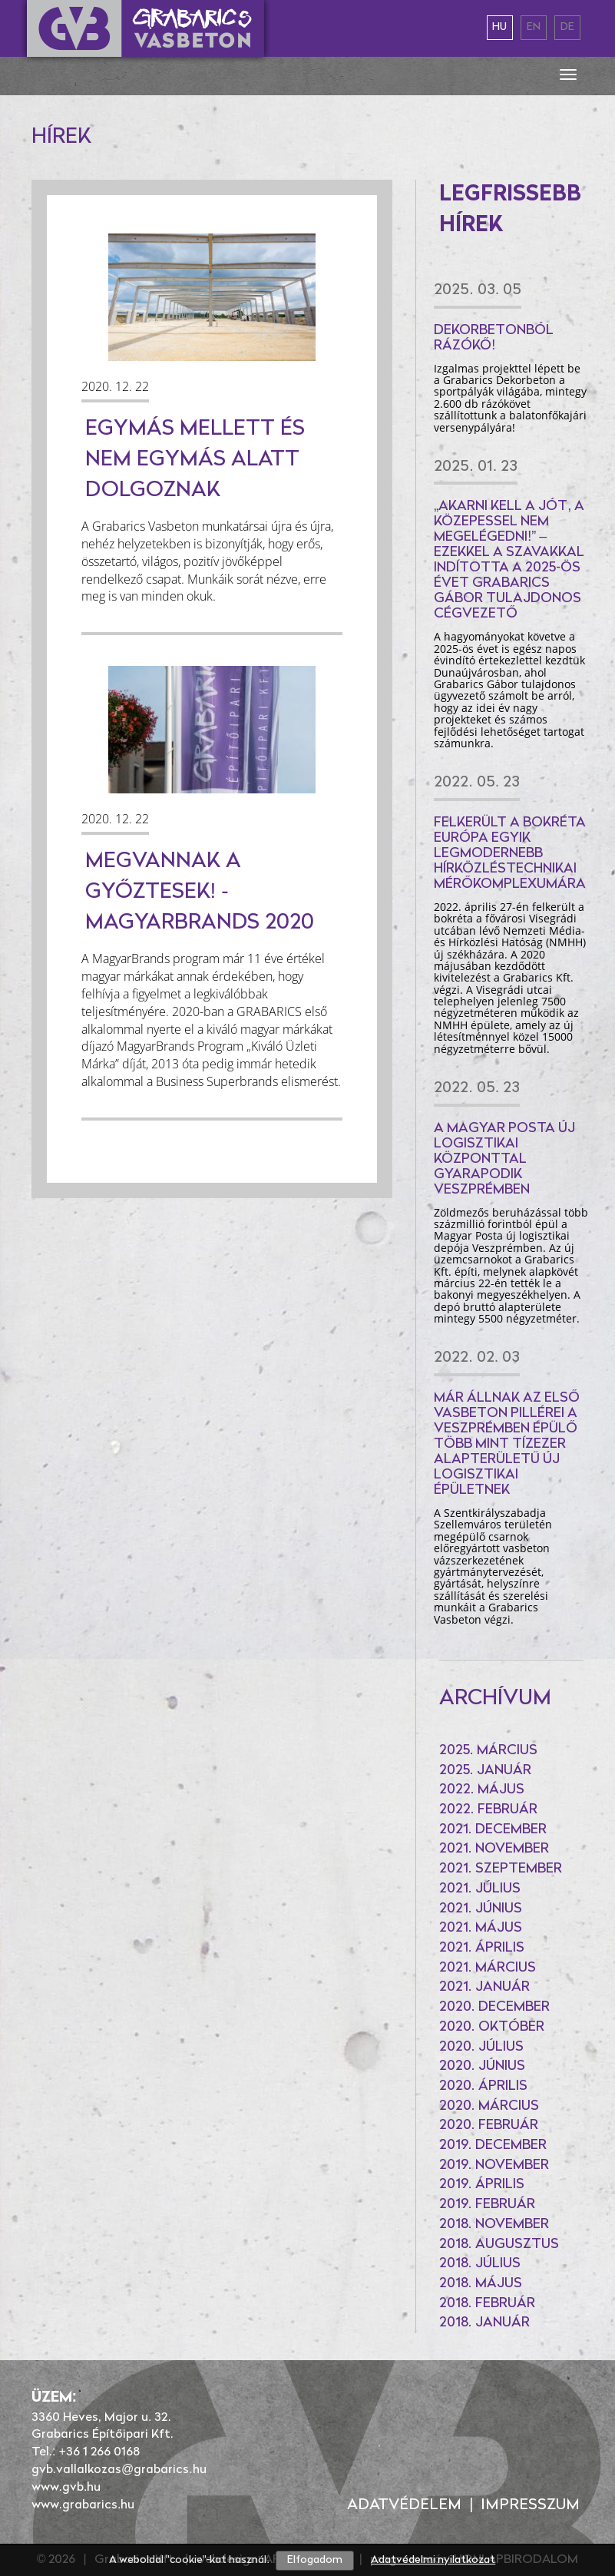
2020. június (482, 2066)
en (534, 27)
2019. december (493, 2145)
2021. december (493, 1830)
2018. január (484, 2323)
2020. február (488, 2125)
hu (499, 27)
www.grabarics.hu (83, 2505)
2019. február (487, 2204)
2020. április (483, 2086)
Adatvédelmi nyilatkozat (433, 2560)
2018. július (480, 2263)
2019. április (481, 2184)
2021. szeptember (500, 1869)
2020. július (481, 2047)
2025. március (488, 1750)
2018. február (487, 2303)
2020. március (489, 2106)
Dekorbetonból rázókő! (494, 338)
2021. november (494, 1849)
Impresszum (530, 2505)
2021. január (484, 1987)
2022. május (481, 1790)
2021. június (480, 1909)
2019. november (494, 2165)
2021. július (480, 1889)
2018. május (480, 2283)
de (567, 27)
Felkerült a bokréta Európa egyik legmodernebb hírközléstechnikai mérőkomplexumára (510, 854)
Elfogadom (314, 2560)
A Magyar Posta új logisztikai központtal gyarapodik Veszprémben (504, 1159)
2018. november (494, 2224)
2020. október (491, 2027)
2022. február (488, 1810)
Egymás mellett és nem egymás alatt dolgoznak (195, 460)
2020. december (494, 2007)
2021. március (487, 1968)
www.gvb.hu (66, 2488)
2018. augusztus (499, 2244)
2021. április (481, 1948)
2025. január (485, 1770)
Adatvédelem (404, 2505)
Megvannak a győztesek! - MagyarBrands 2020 (199, 892)
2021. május (480, 1928)
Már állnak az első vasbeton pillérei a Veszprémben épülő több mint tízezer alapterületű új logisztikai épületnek (507, 1444)
